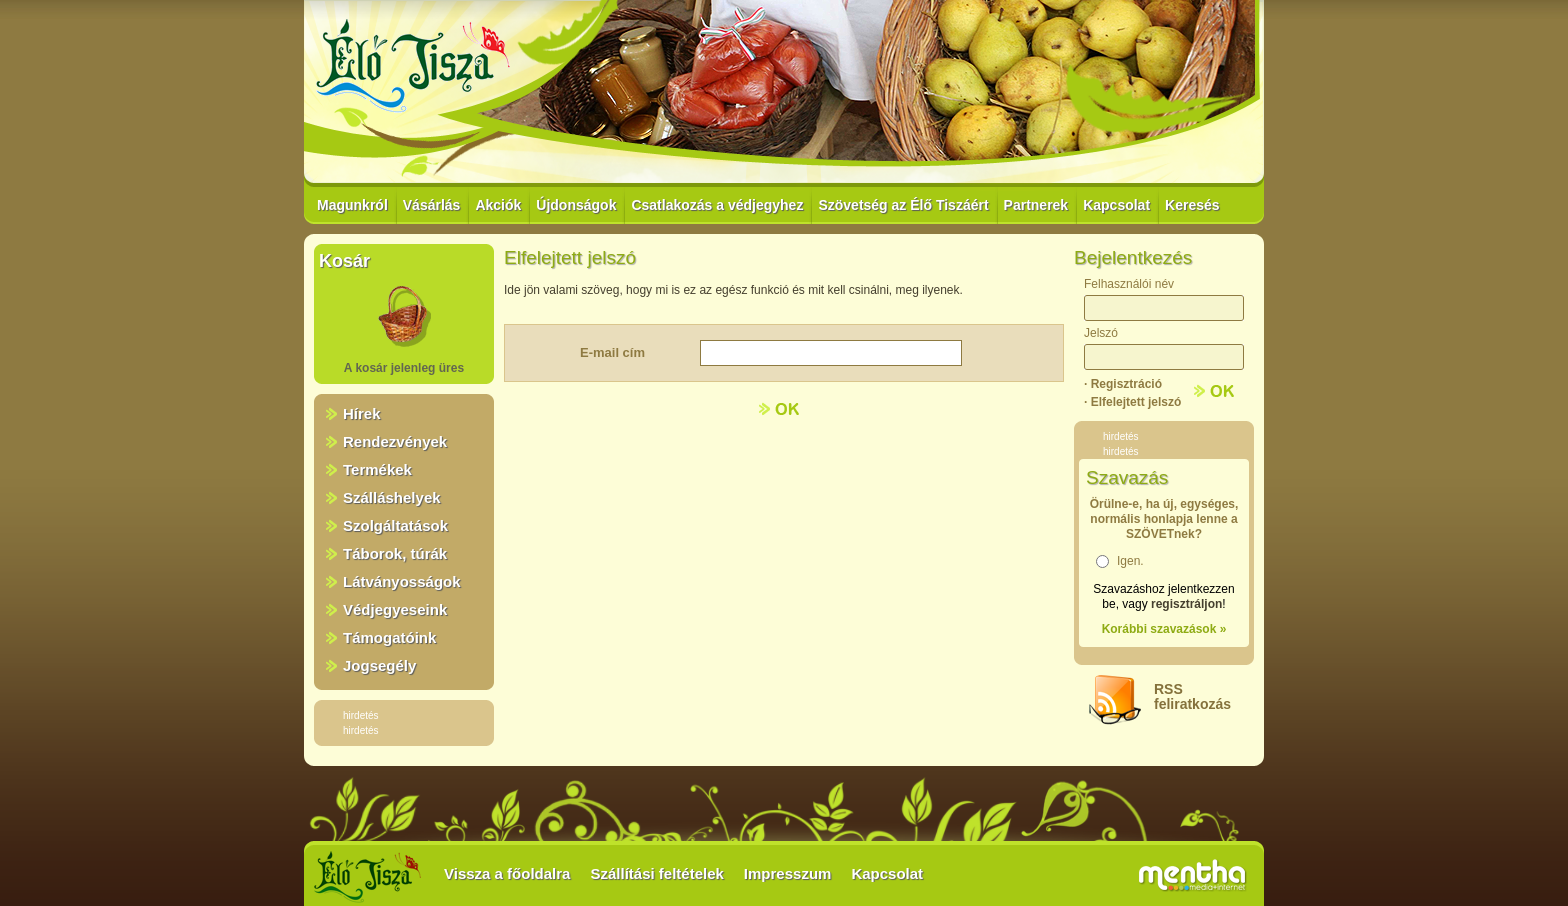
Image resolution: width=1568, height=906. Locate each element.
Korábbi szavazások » (1164, 629)
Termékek (377, 469)
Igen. (1130, 561)
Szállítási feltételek (656, 873)
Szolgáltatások (395, 525)
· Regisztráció (1123, 384)
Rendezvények (395, 441)
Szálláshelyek (392, 497)
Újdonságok (576, 205)
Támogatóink (389, 637)
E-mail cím (612, 352)
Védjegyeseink (395, 609)
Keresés (1192, 205)
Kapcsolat (1116, 205)
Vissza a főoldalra (507, 873)
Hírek (362, 413)
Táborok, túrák (395, 553)
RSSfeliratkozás (1192, 696)
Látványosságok (402, 581)
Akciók (498, 205)
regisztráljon (1186, 604)
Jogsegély (379, 665)
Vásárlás (432, 205)
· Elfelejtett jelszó (1132, 402)
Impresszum (788, 873)
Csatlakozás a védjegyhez (717, 205)
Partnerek (1036, 205)
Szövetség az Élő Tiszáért (903, 205)
